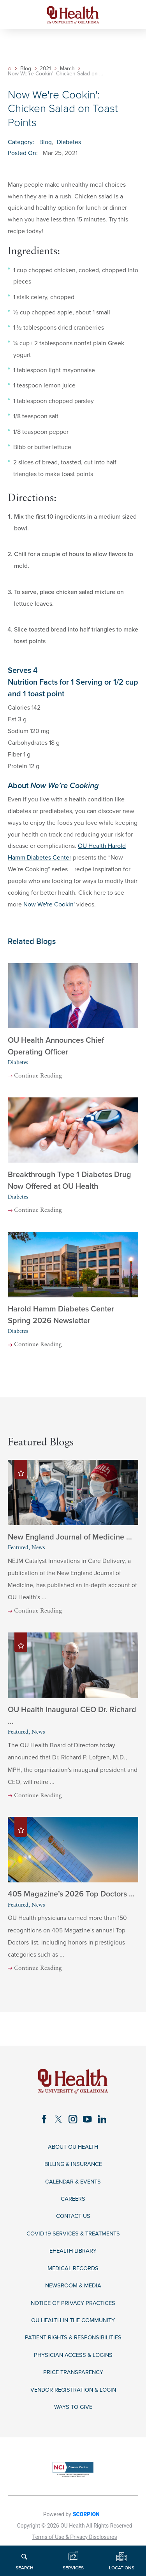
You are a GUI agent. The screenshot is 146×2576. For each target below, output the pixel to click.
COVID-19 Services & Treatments (73, 2243)
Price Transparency (73, 2386)
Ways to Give (73, 2422)
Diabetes (69, 142)
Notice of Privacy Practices (73, 2315)
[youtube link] (88, 2124)
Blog (26, 68)
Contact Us (73, 2225)
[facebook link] (42, 2124)
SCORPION (86, 2529)
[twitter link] (57, 2124)
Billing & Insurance (73, 2171)
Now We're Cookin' (49, 904)
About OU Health (73, 2153)
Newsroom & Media (73, 2297)
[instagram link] (73, 2124)
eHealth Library (73, 2261)
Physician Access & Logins (73, 2368)
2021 (46, 68)
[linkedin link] (103, 2124)
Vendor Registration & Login (73, 2404)
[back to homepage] (10, 68)
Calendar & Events (73, 2189)
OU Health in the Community (73, 2332)
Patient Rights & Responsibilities (73, 2350)
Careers (73, 2207)
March (67, 68)
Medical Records (73, 2279)
